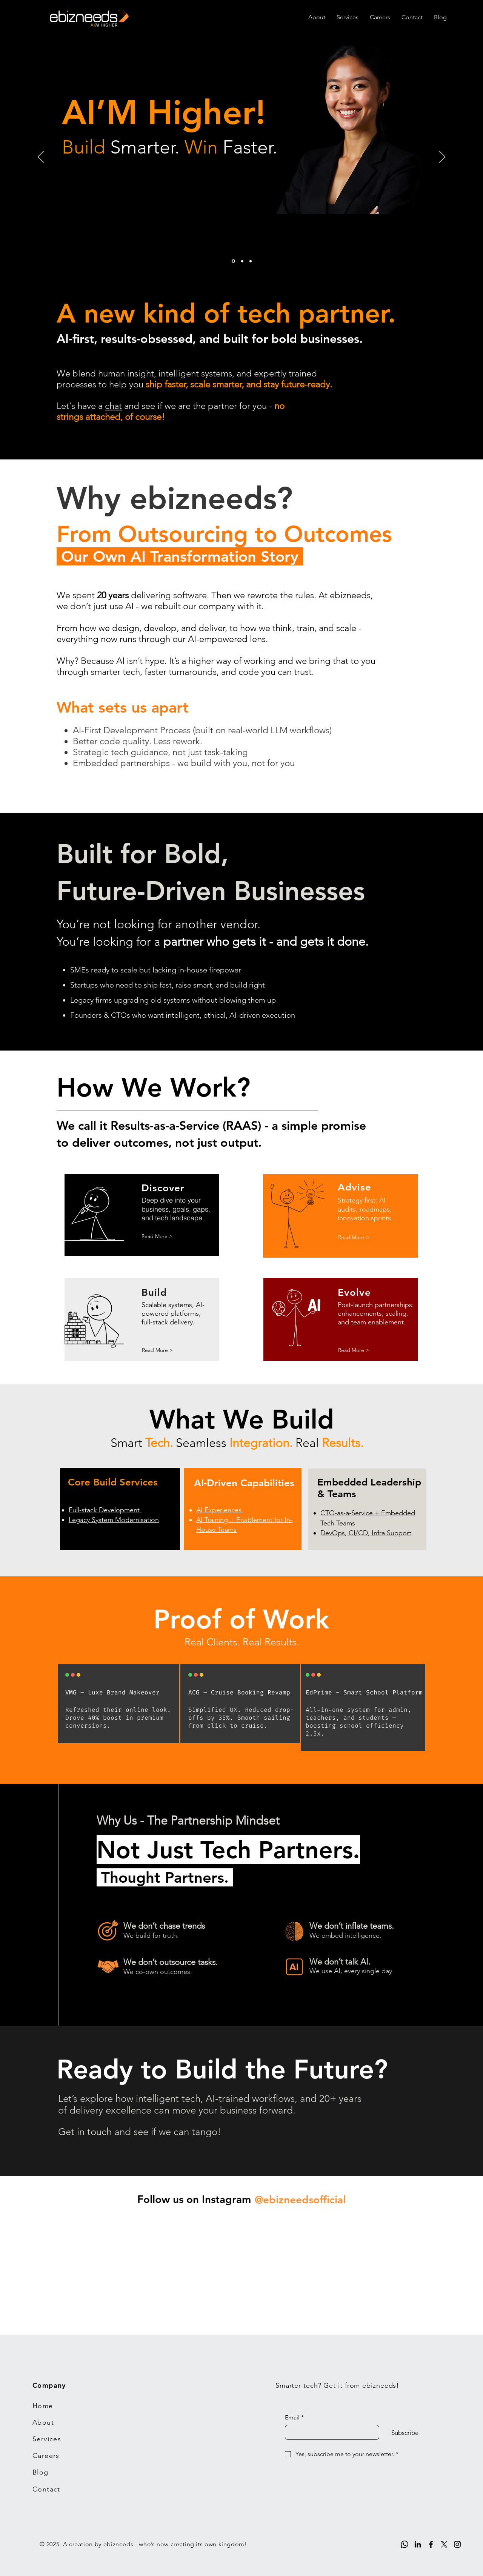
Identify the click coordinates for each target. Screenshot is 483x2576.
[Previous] (41, 157)
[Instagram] (457, 2544)
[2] (242, 261)
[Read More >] (157, 1236)
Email (294, 2417)
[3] (250, 261)
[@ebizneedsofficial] (300, 2199)
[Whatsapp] (404, 2544)
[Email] (329, 2432)
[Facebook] (430, 2544)
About (43, 2422)
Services (47, 2439)
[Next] (442, 157)
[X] (444, 2544)
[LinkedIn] (417, 2544)
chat (113, 405)
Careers (46, 2456)
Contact (46, 2489)
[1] (233, 261)
